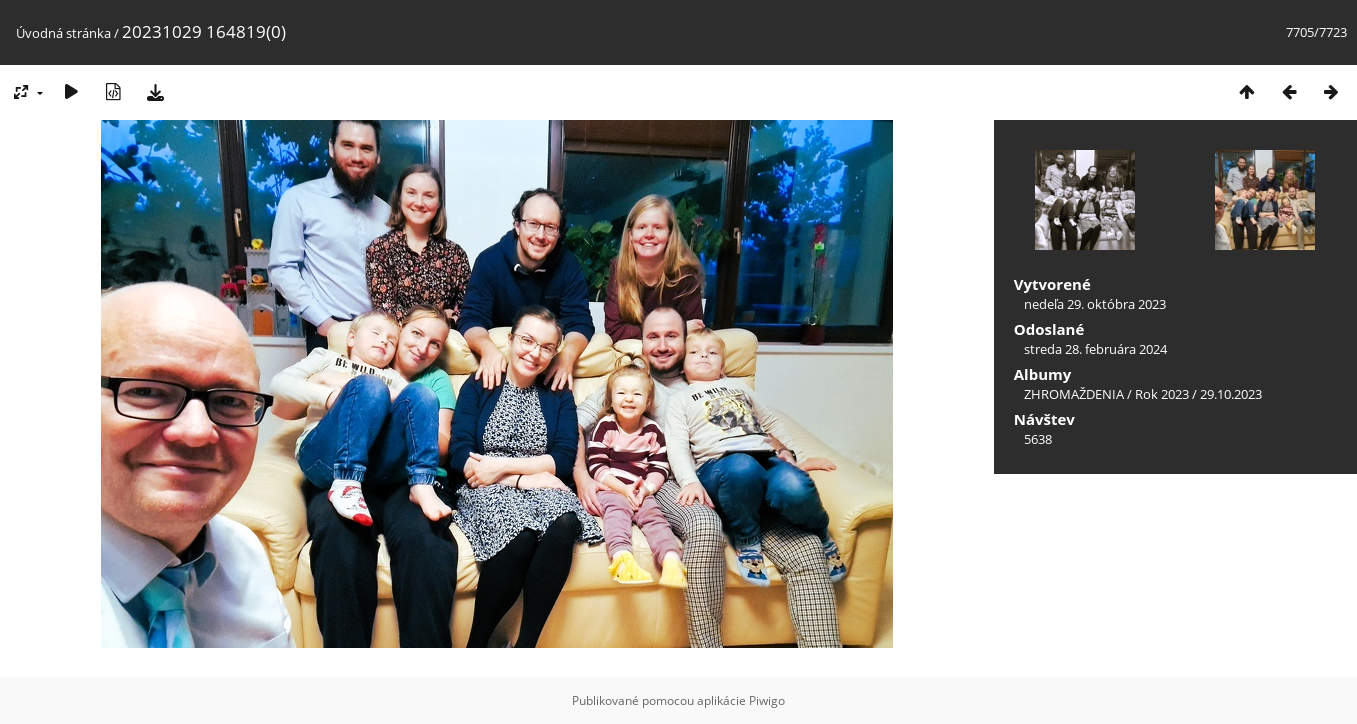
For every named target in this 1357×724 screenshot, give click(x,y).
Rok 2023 (1162, 394)
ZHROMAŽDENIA (1074, 394)
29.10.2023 (1231, 394)
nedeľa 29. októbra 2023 (1095, 304)
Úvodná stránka (63, 33)
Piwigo (767, 700)
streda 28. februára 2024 (1095, 349)
